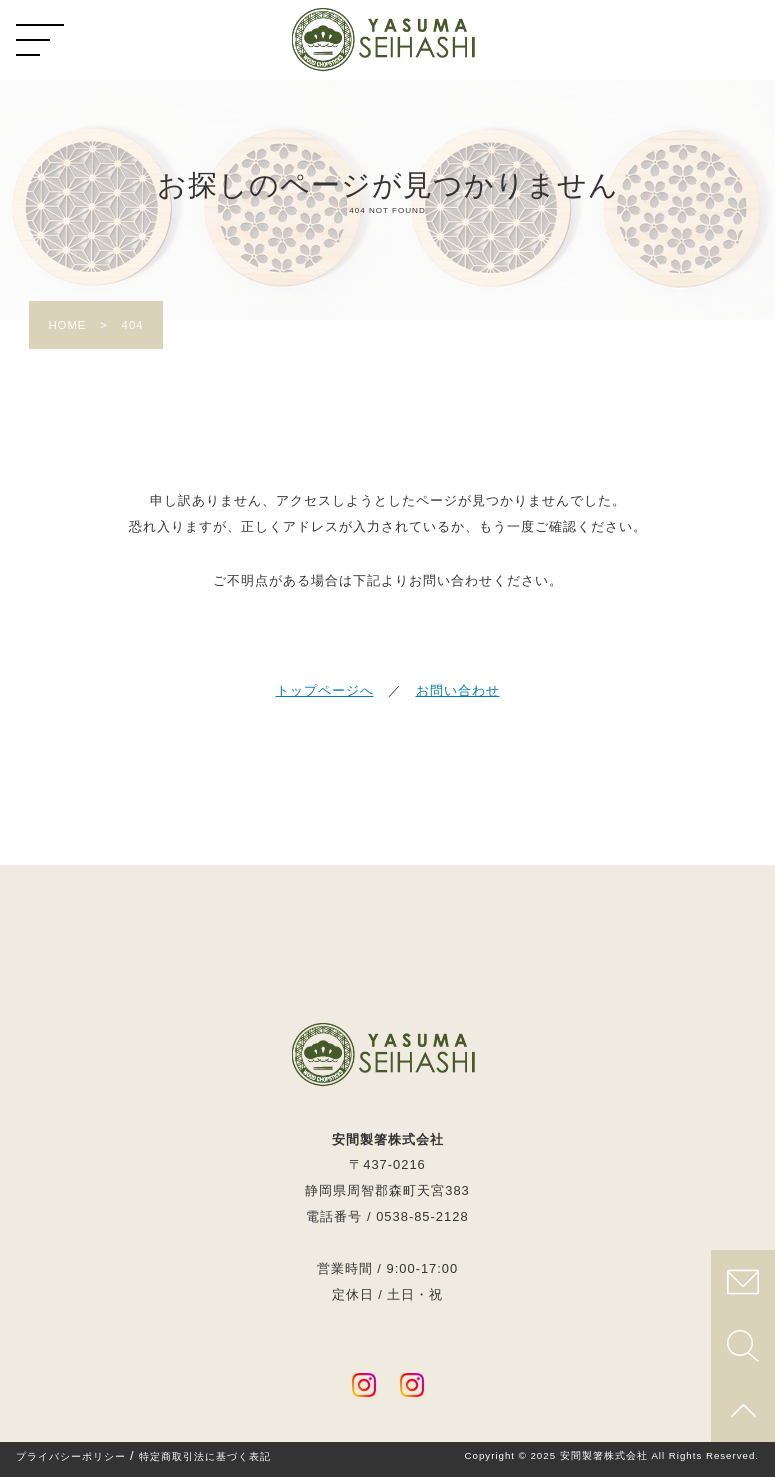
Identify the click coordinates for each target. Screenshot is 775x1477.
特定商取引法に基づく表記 (205, 1457)
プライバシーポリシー (71, 1457)
